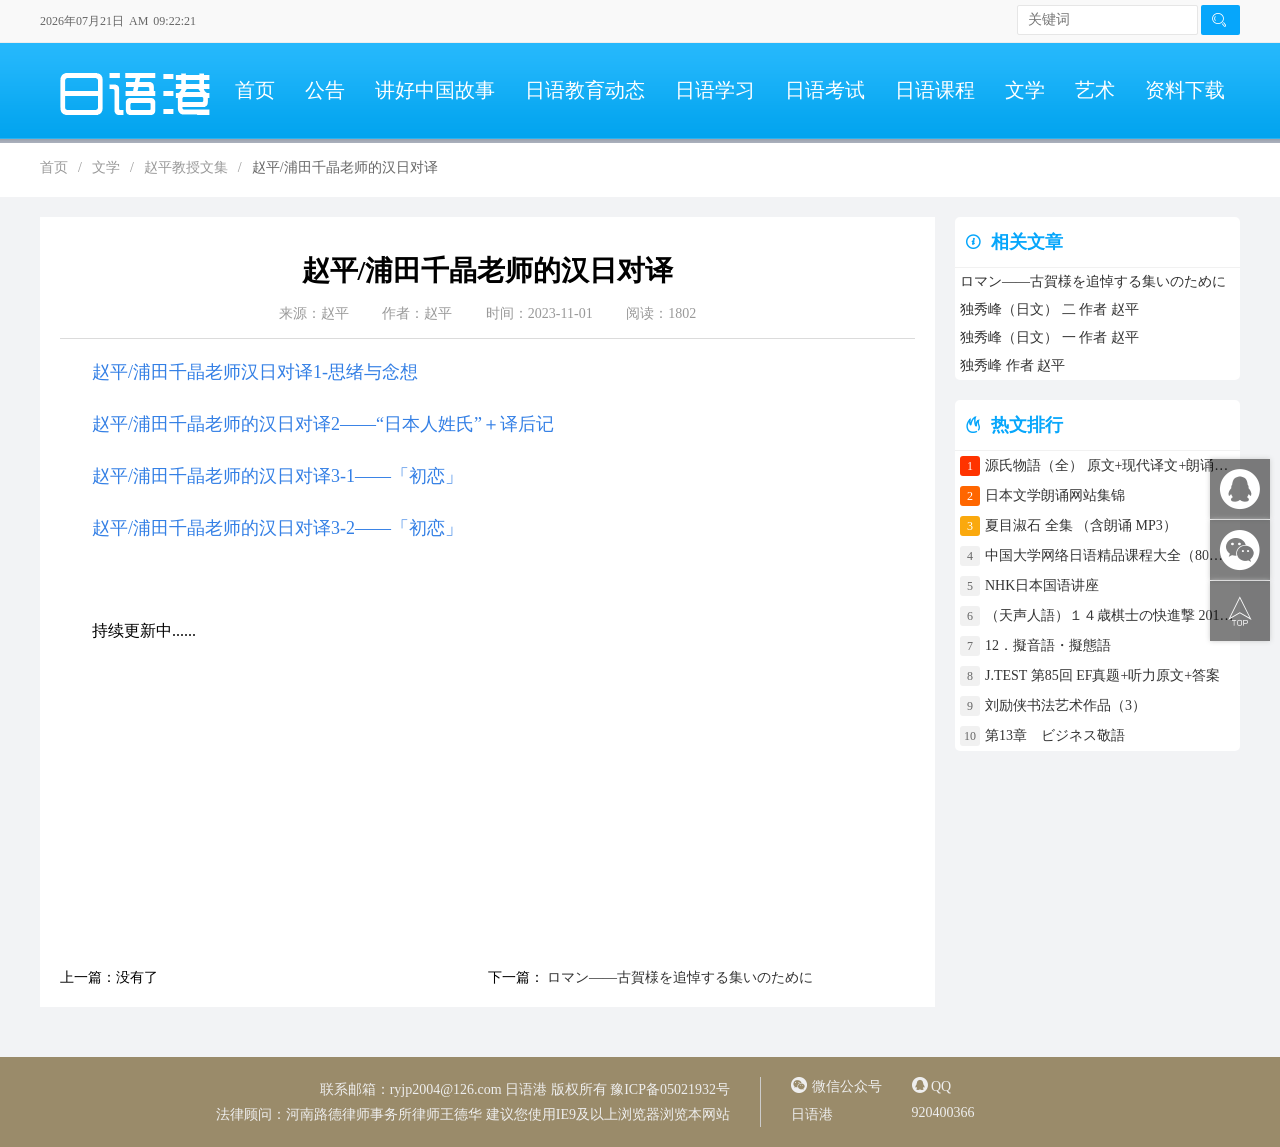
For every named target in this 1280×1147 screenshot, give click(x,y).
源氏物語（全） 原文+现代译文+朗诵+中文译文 (1110, 465)
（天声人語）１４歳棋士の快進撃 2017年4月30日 (1110, 615)
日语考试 (825, 90)
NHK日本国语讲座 (1042, 585)
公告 (325, 90)
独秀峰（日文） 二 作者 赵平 (1049, 309)
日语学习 (715, 90)
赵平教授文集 (186, 167)
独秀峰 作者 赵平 (1012, 365)
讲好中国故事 (435, 90)
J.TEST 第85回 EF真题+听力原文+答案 (1102, 675)
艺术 (1095, 90)
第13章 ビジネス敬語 (1055, 735)
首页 (255, 90)
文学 (1025, 90)
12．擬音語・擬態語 (1055, 645)
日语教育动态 (585, 90)
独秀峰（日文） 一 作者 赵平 (1049, 337)
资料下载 (1185, 90)
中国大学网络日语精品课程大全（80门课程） (1110, 555)
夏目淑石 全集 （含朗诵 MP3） (1081, 525)
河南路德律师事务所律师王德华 (384, 1114)
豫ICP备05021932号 (670, 1089)
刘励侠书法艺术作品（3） (1065, 705)
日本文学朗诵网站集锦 (1055, 495)
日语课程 (935, 90)
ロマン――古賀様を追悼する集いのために (679, 977)
